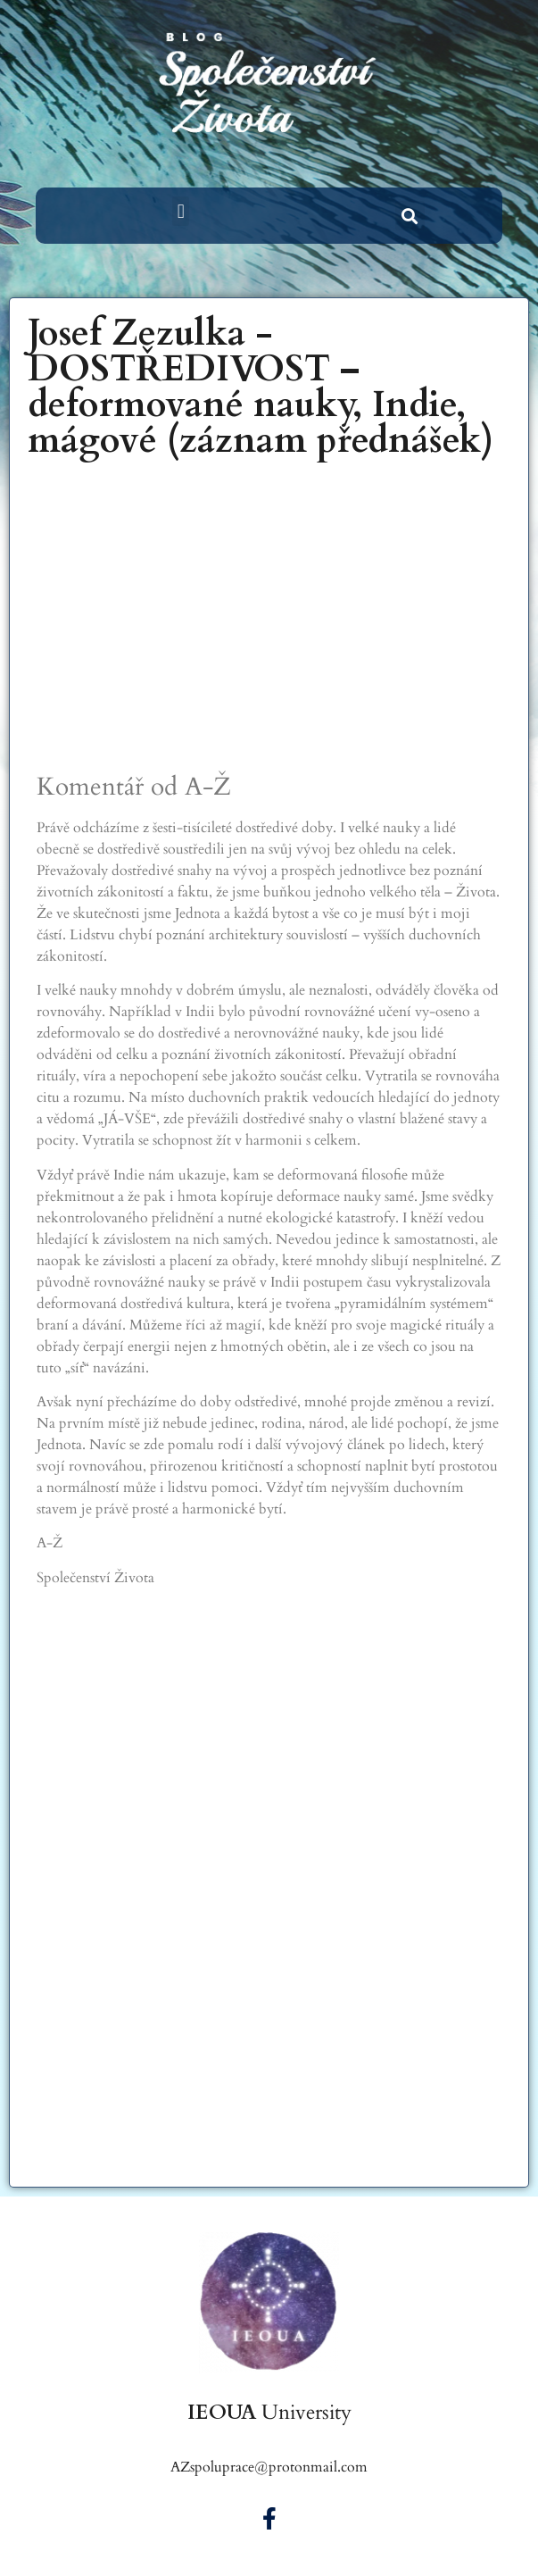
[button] (180, 211)
